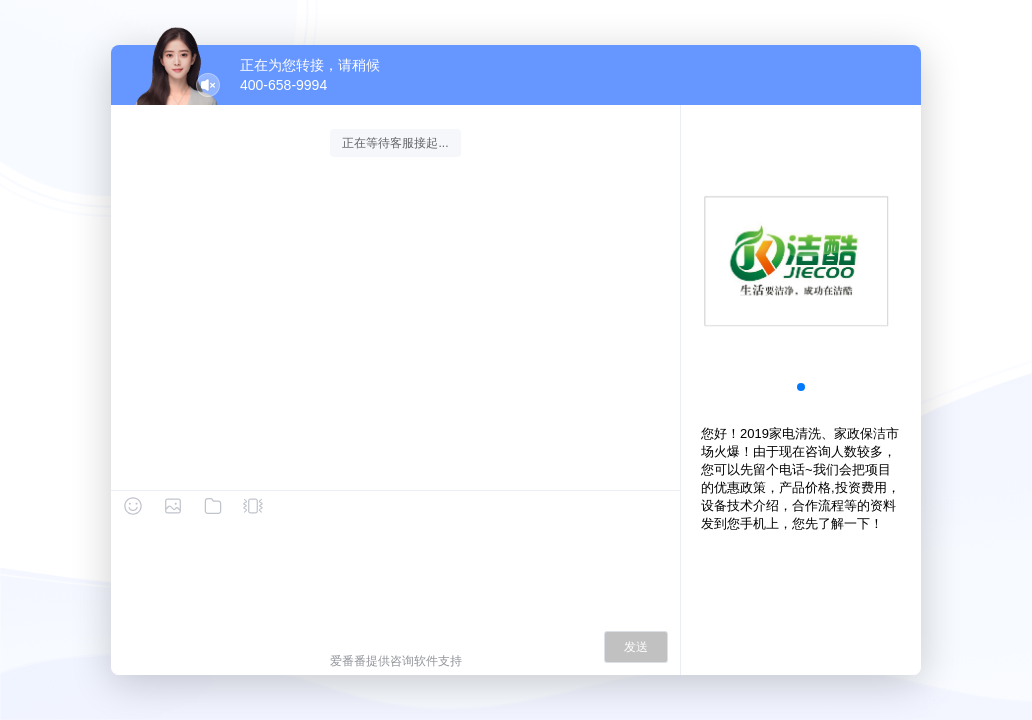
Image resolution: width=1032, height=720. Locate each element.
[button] (801, 387)
